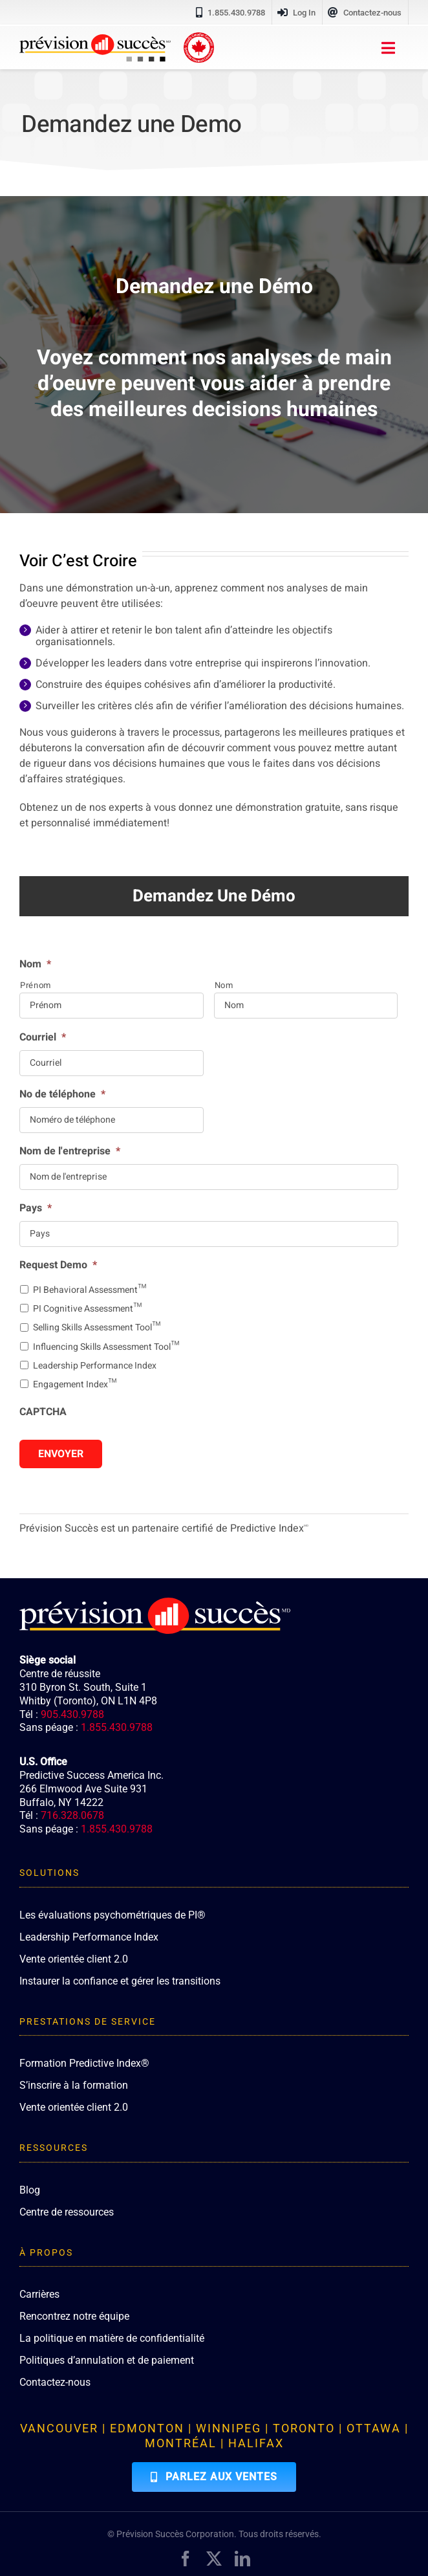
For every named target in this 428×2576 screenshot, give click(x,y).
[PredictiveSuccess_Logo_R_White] (154, 1603)
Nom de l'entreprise (69, 1151)
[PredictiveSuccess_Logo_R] (95, 39)
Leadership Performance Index (94, 1365)
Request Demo (58, 1265)
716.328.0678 (72, 1815)
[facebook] (185, 2558)
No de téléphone (62, 1094)
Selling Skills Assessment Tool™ (96, 1327)
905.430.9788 (72, 1714)
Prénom (35, 985)
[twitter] (214, 2558)
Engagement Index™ (74, 1384)
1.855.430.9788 (117, 1727)
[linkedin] (242, 2558)
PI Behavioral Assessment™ (89, 1290)
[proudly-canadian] (199, 37)
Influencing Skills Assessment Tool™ (106, 1347)
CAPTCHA (43, 1412)
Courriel (42, 1037)
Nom (35, 964)
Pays (35, 1208)
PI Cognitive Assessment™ (87, 1309)
